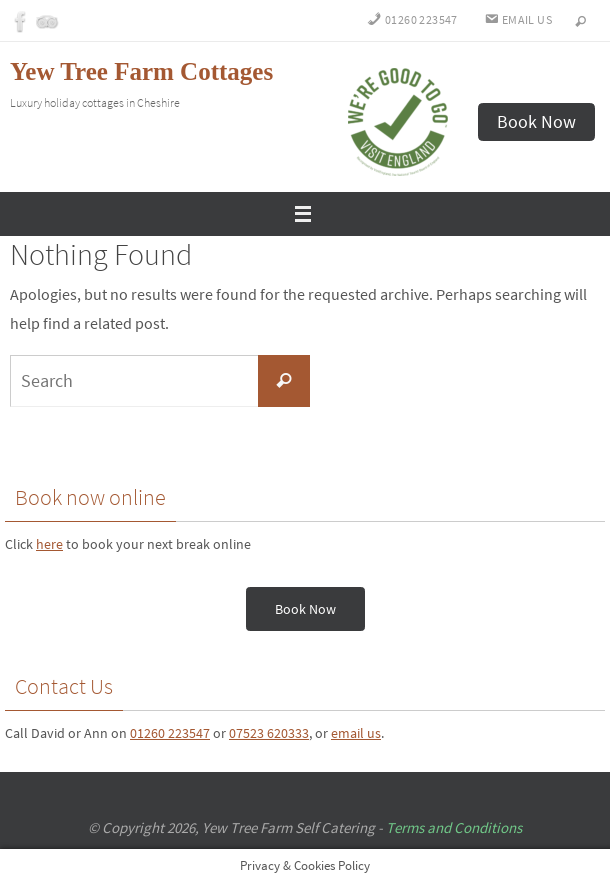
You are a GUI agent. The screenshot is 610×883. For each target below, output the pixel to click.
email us (356, 733)
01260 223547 (170, 733)
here (49, 544)
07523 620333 (269, 733)
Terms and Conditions (454, 827)
